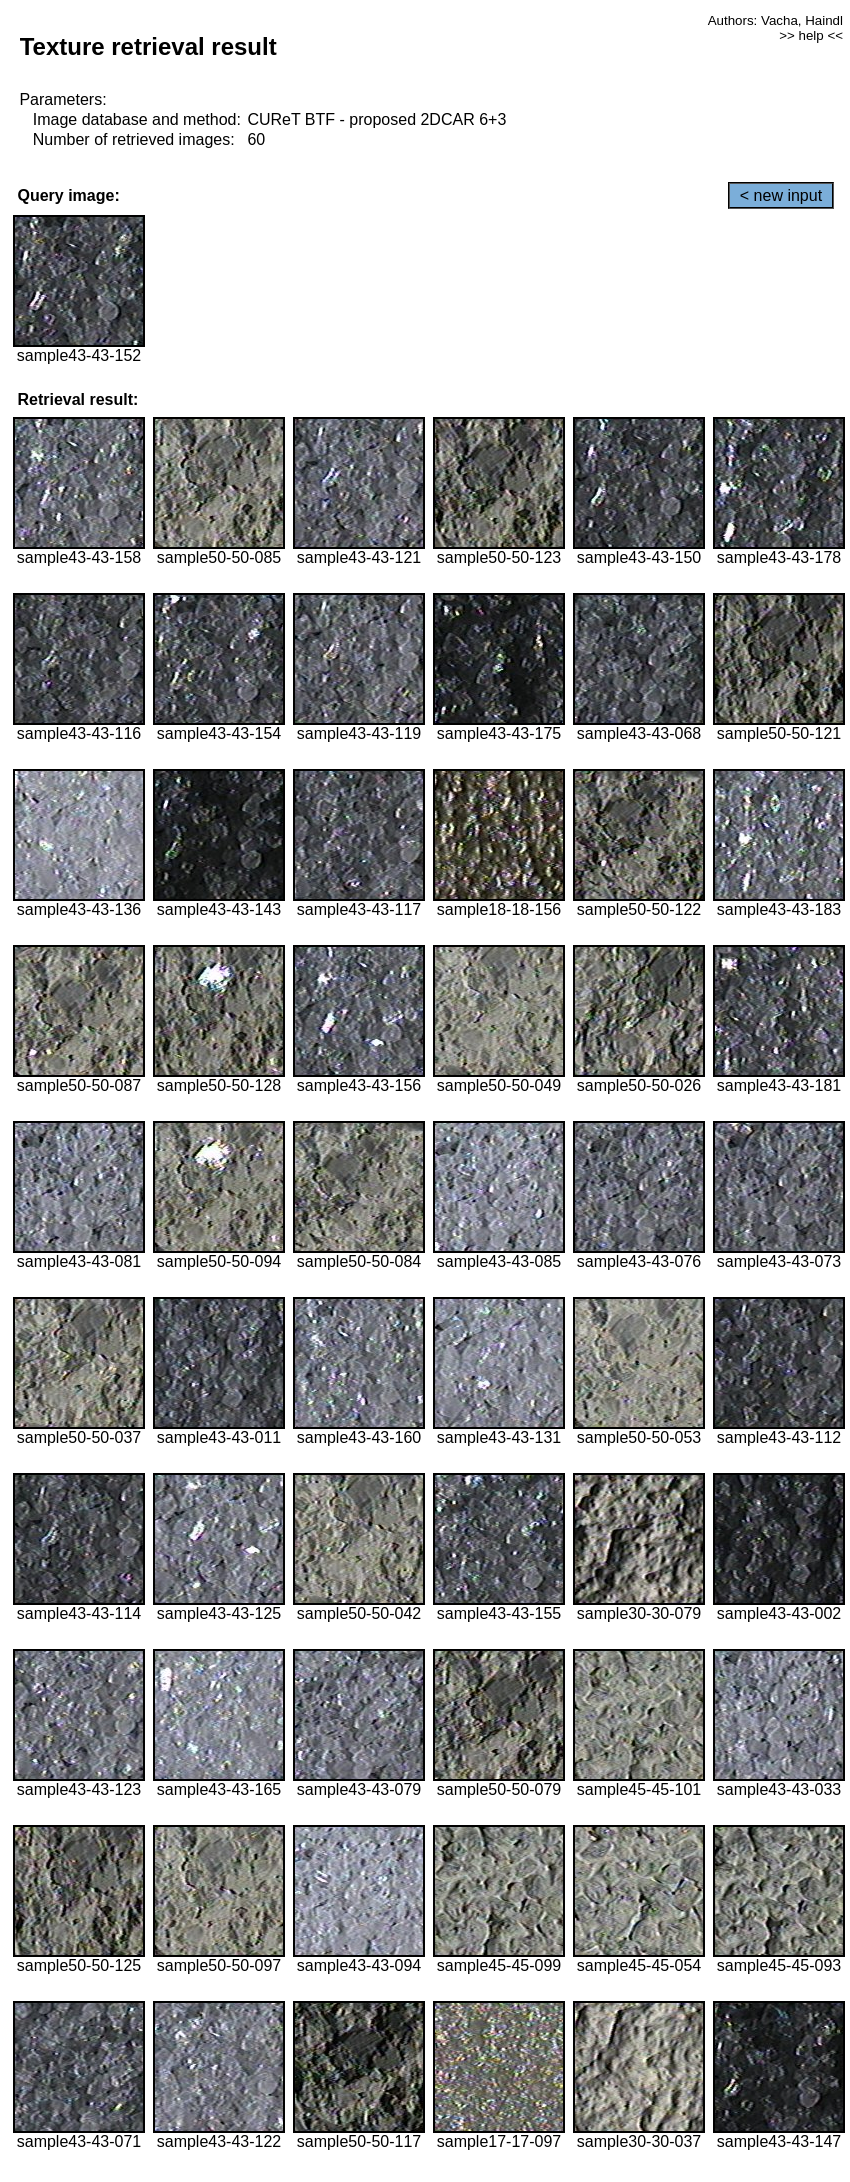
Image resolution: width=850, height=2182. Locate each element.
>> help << (811, 35)
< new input (781, 195)
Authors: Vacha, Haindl (775, 20)
